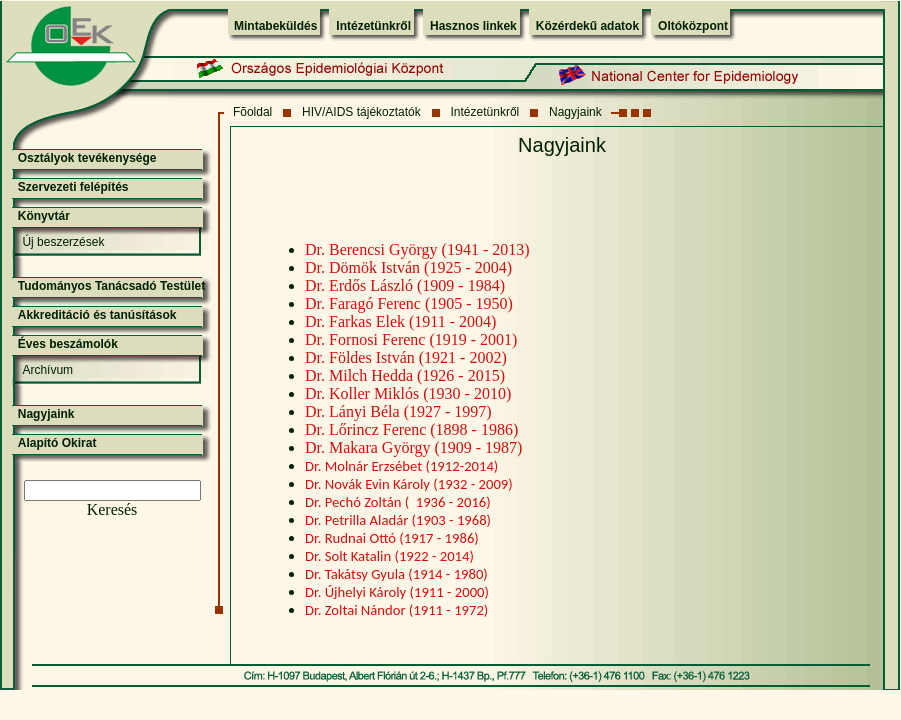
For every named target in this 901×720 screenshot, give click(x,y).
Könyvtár (44, 216)
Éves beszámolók (68, 344)
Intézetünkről (373, 26)
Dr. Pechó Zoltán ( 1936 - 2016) (398, 502)
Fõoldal (252, 112)
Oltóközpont (693, 26)
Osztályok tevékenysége (87, 158)
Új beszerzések (63, 242)
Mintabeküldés (275, 26)
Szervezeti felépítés (73, 187)
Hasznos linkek (473, 26)
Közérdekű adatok (587, 26)
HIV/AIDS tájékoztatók (361, 112)
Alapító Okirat (57, 443)
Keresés (112, 509)
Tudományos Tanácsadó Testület (111, 286)
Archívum (47, 370)
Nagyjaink (575, 112)
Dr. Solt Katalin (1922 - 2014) (389, 556)
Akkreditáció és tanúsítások (97, 315)
